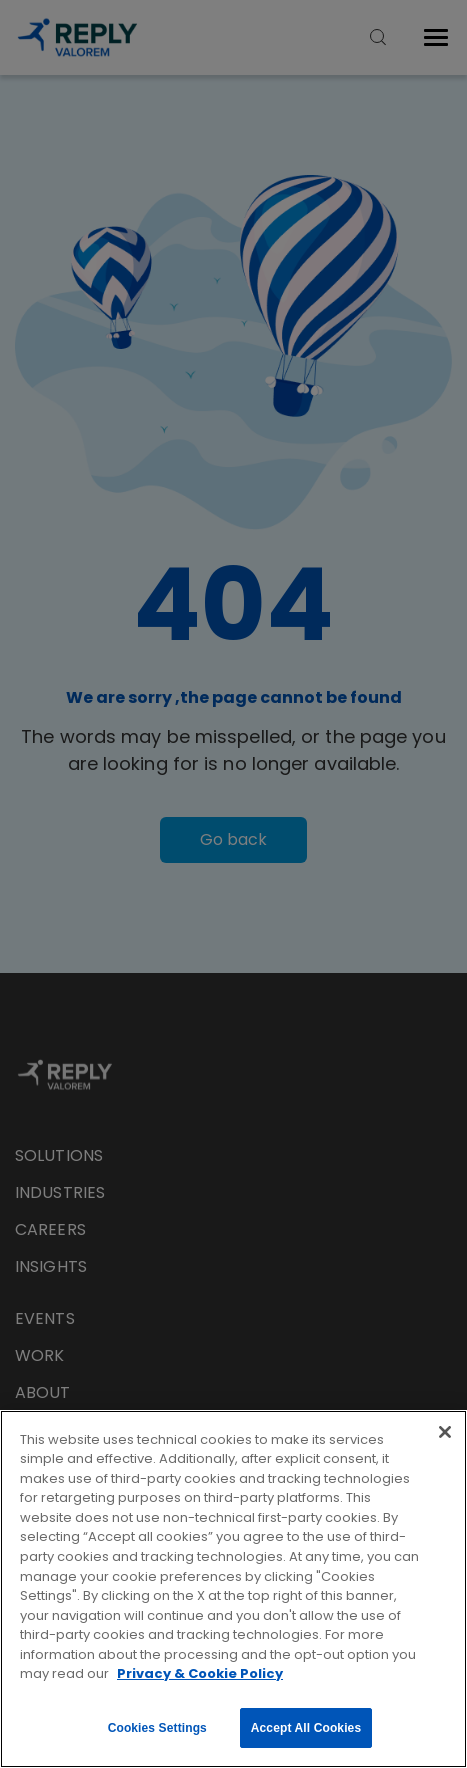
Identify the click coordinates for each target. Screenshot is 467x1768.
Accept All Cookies (306, 1728)
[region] (233, 1589)
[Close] (445, 1432)
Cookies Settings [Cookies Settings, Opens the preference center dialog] (157, 1728)
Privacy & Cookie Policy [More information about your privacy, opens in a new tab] (200, 1673)
